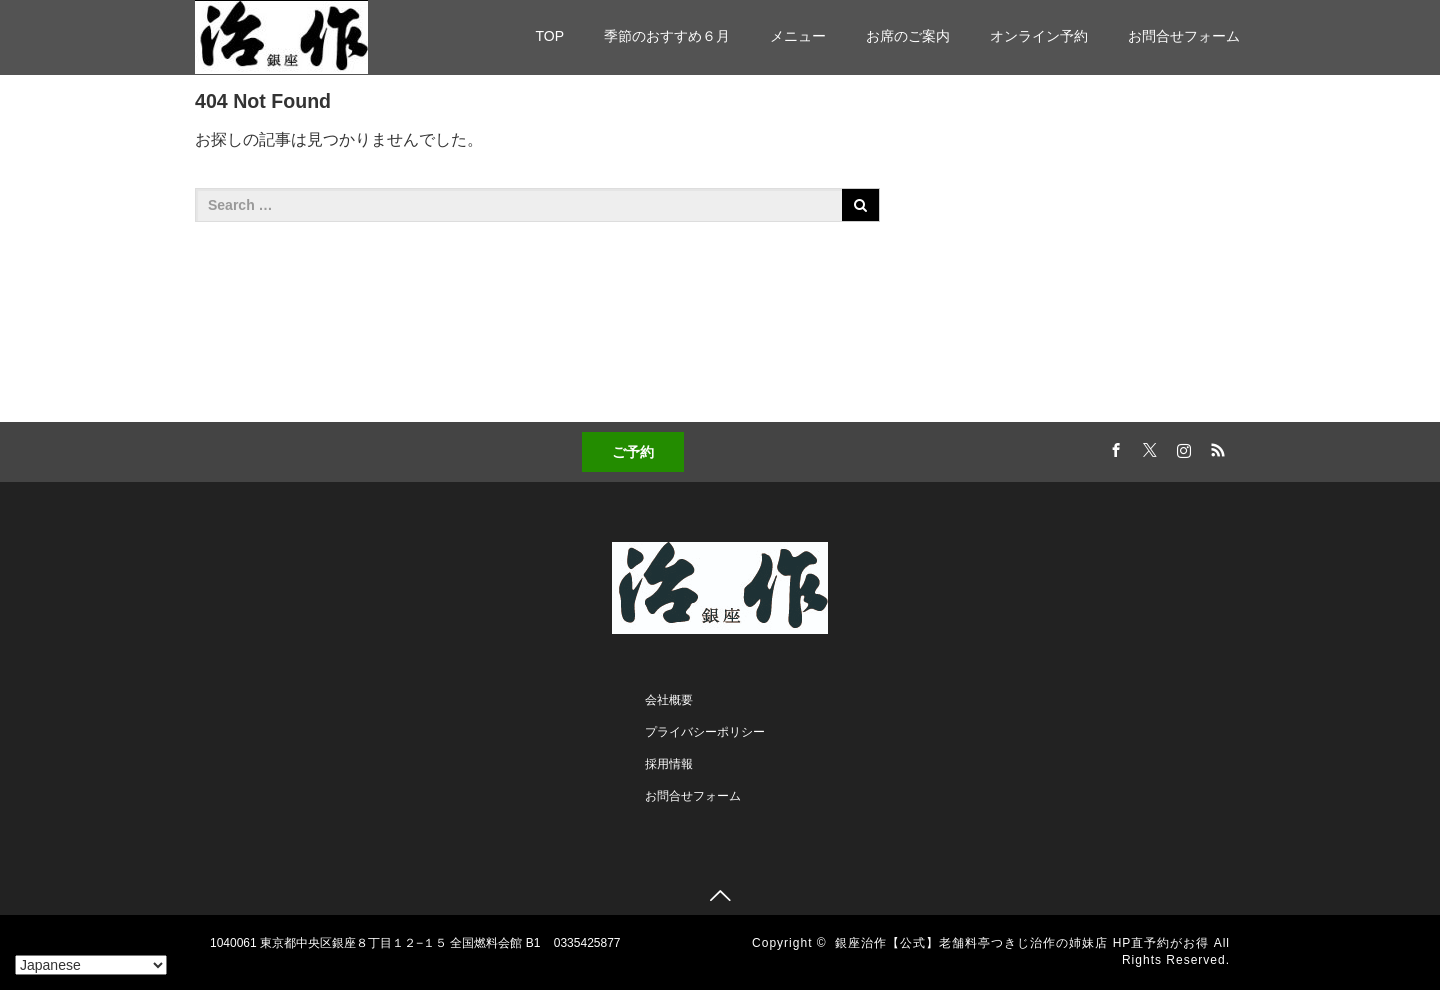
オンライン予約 (1039, 36)
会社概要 (669, 700)
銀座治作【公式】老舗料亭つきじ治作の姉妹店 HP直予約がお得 (1022, 943)
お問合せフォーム (1184, 36)
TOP (549, 36)
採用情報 (669, 764)
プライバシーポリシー (705, 732)
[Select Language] (91, 965)
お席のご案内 (908, 36)
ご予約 (633, 452)
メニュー (798, 36)
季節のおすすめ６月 (667, 36)
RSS (1215, 447)
